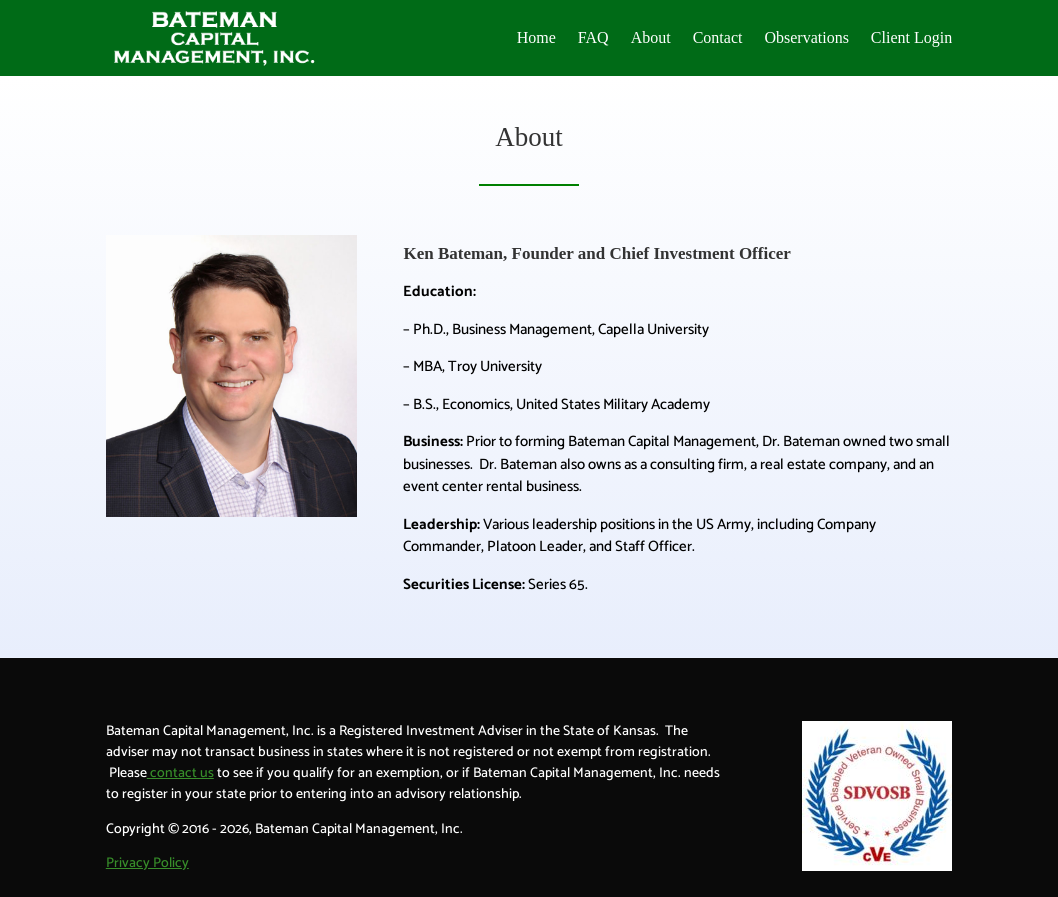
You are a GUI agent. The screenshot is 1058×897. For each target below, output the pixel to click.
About (651, 37)
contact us (180, 773)
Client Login (911, 37)
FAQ (593, 37)
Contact (718, 37)
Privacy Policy (147, 863)
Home (536, 37)
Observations (806, 37)
